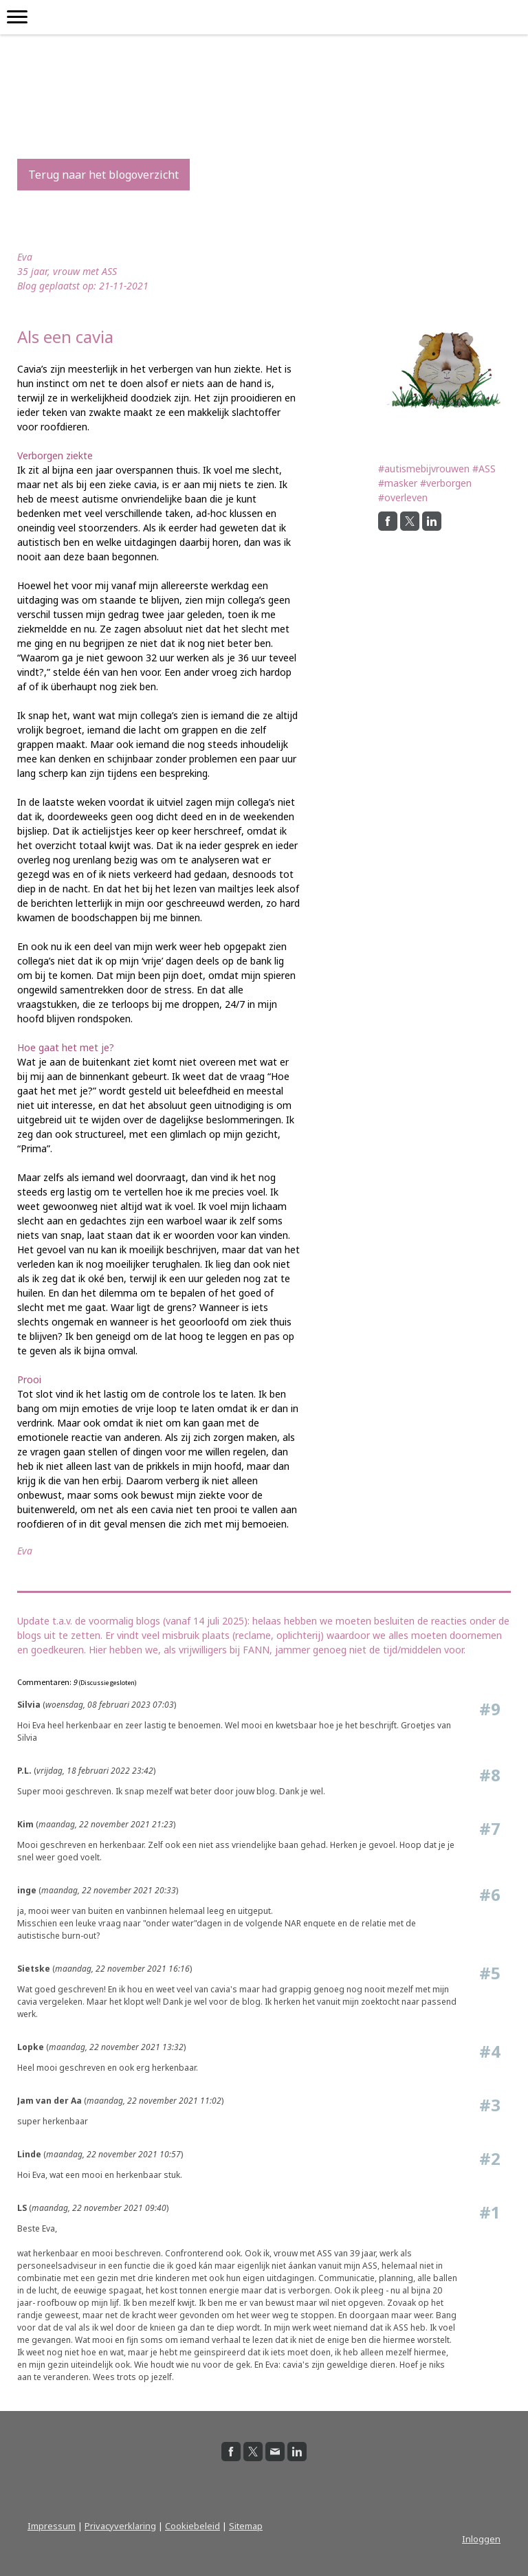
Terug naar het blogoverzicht (103, 174)
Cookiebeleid (192, 2526)
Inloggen (481, 2539)
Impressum (52, 2526)
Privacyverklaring (120, 2526)
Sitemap (246, 2526)
